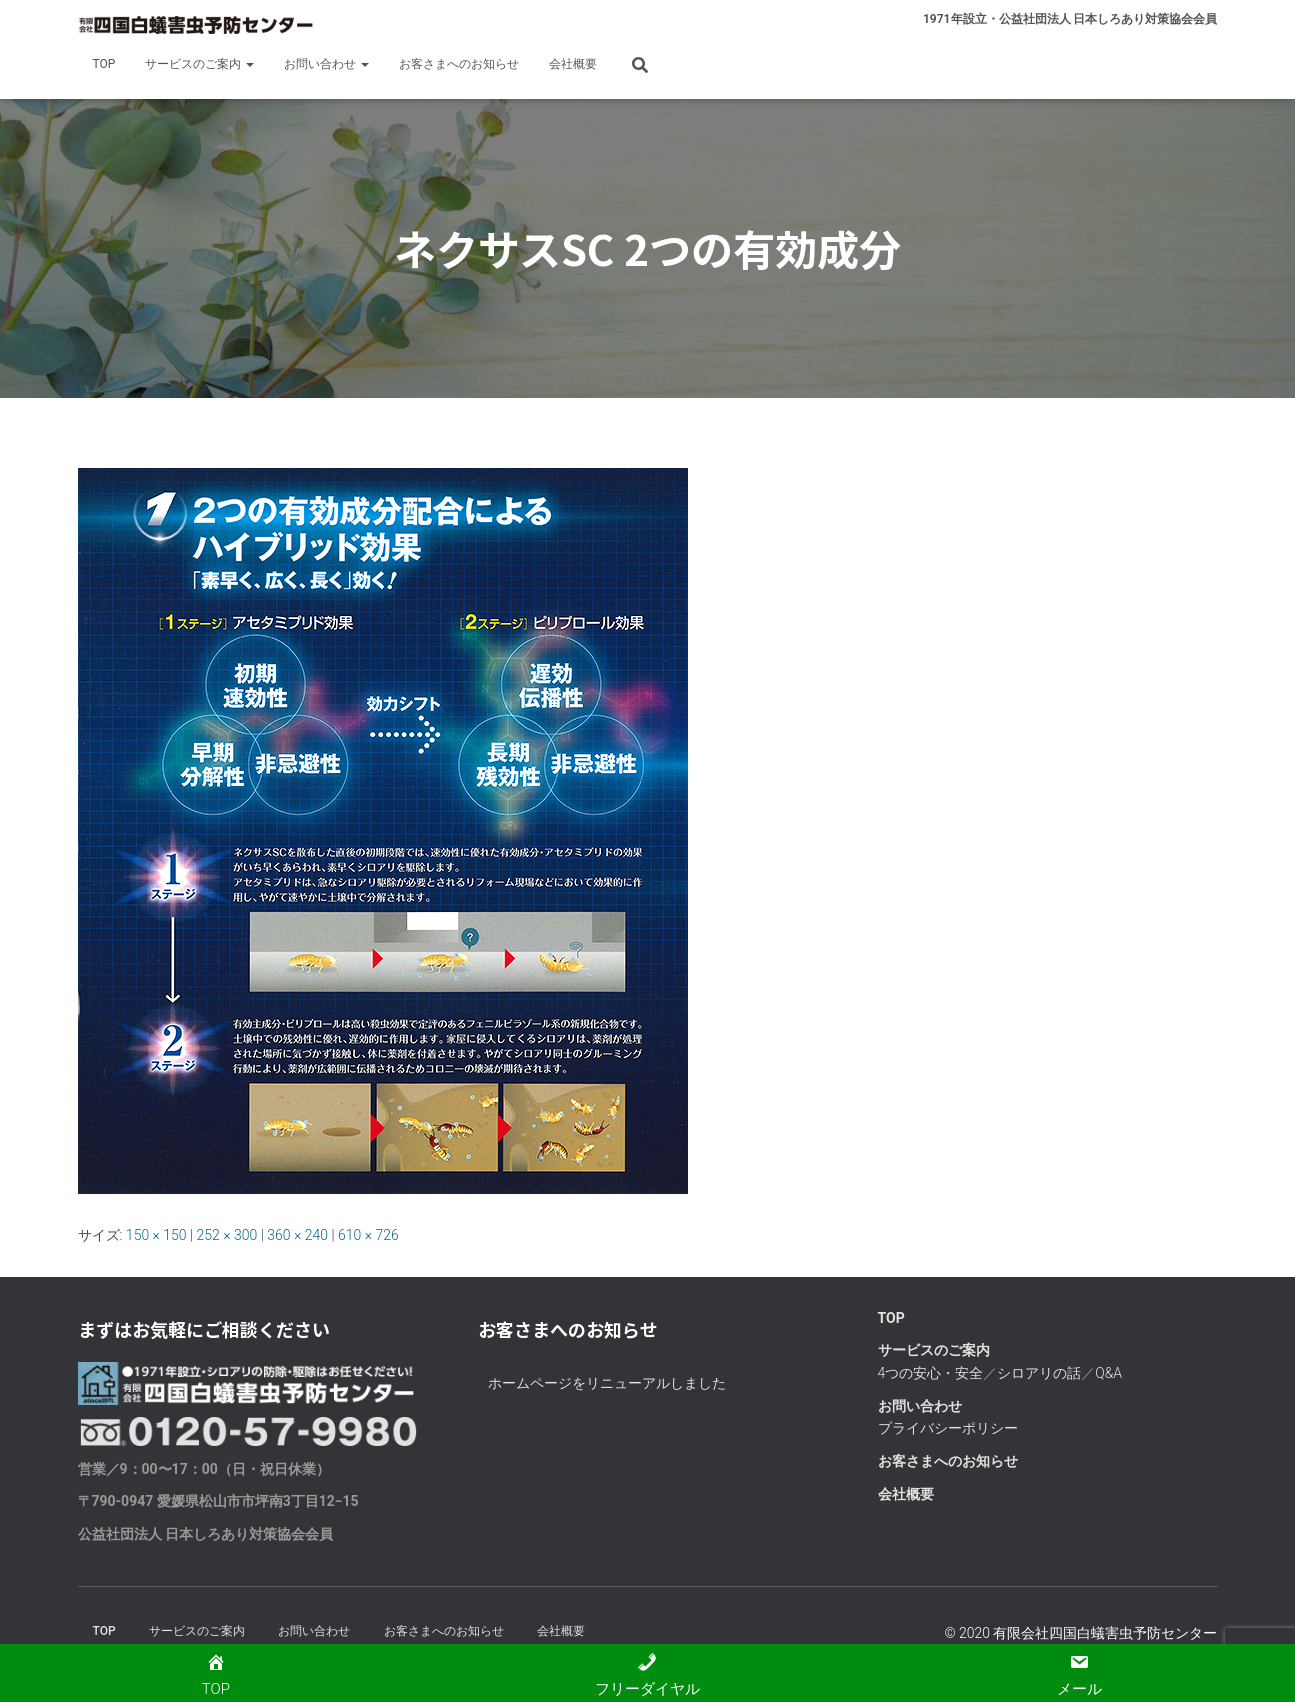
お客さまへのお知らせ (459, 64)
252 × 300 (227, 1235)
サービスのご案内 (199, 64)
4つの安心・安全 (931, 1373)
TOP (104, 64)
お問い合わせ (326, 64)
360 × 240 (297, 1235)
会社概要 (573, 64)
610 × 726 (368, 1235)
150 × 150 (156, 1235)
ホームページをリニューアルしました (607, 1383)
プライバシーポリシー (948, 1428)
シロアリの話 (1039, 1373)
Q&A (1108, 1373)
